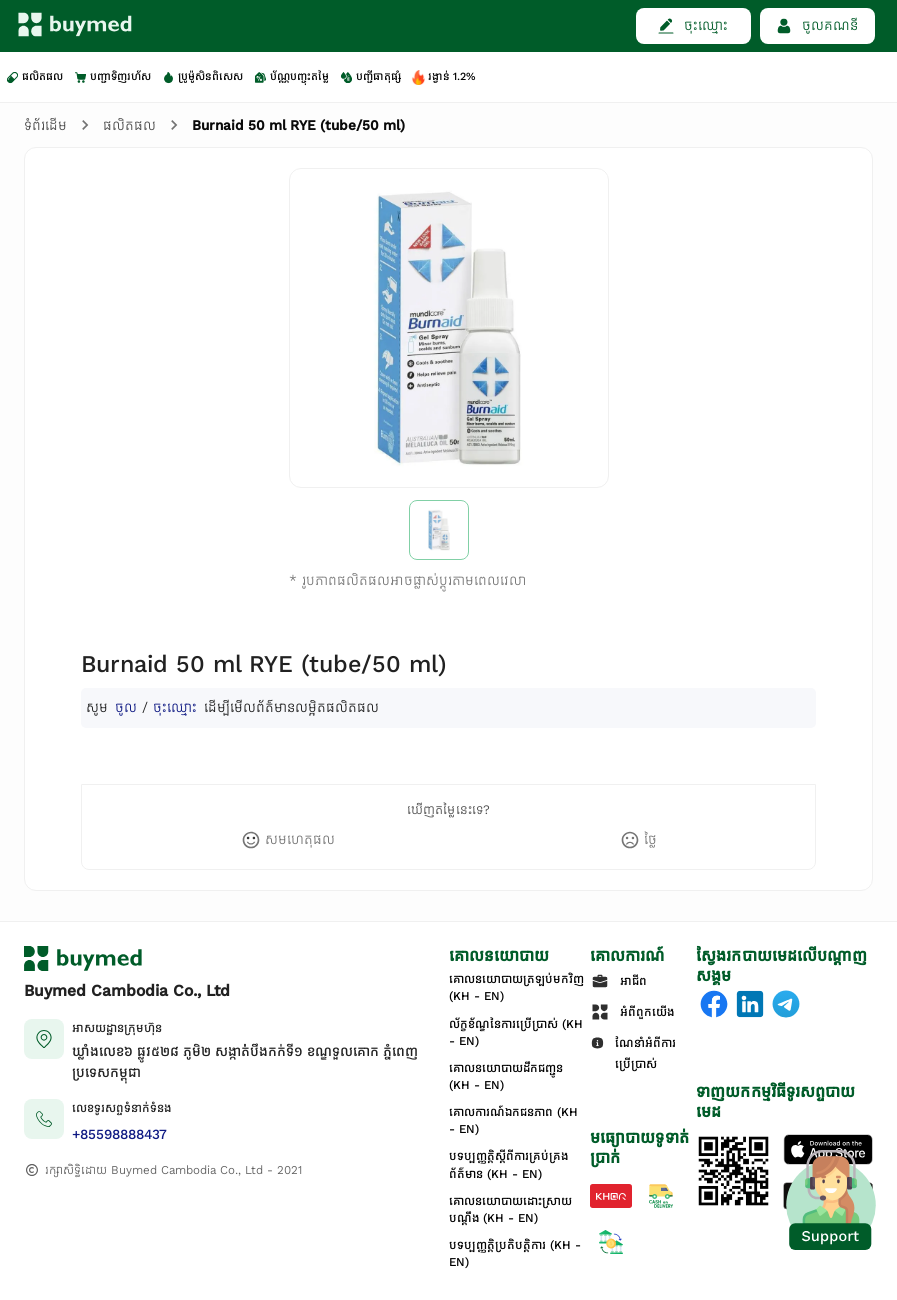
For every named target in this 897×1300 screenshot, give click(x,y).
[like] (288, 840)
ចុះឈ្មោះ (175, 707)
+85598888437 (119, 1134)
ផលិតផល (129, 125)
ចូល (126, 707)
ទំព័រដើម (45, 125)
